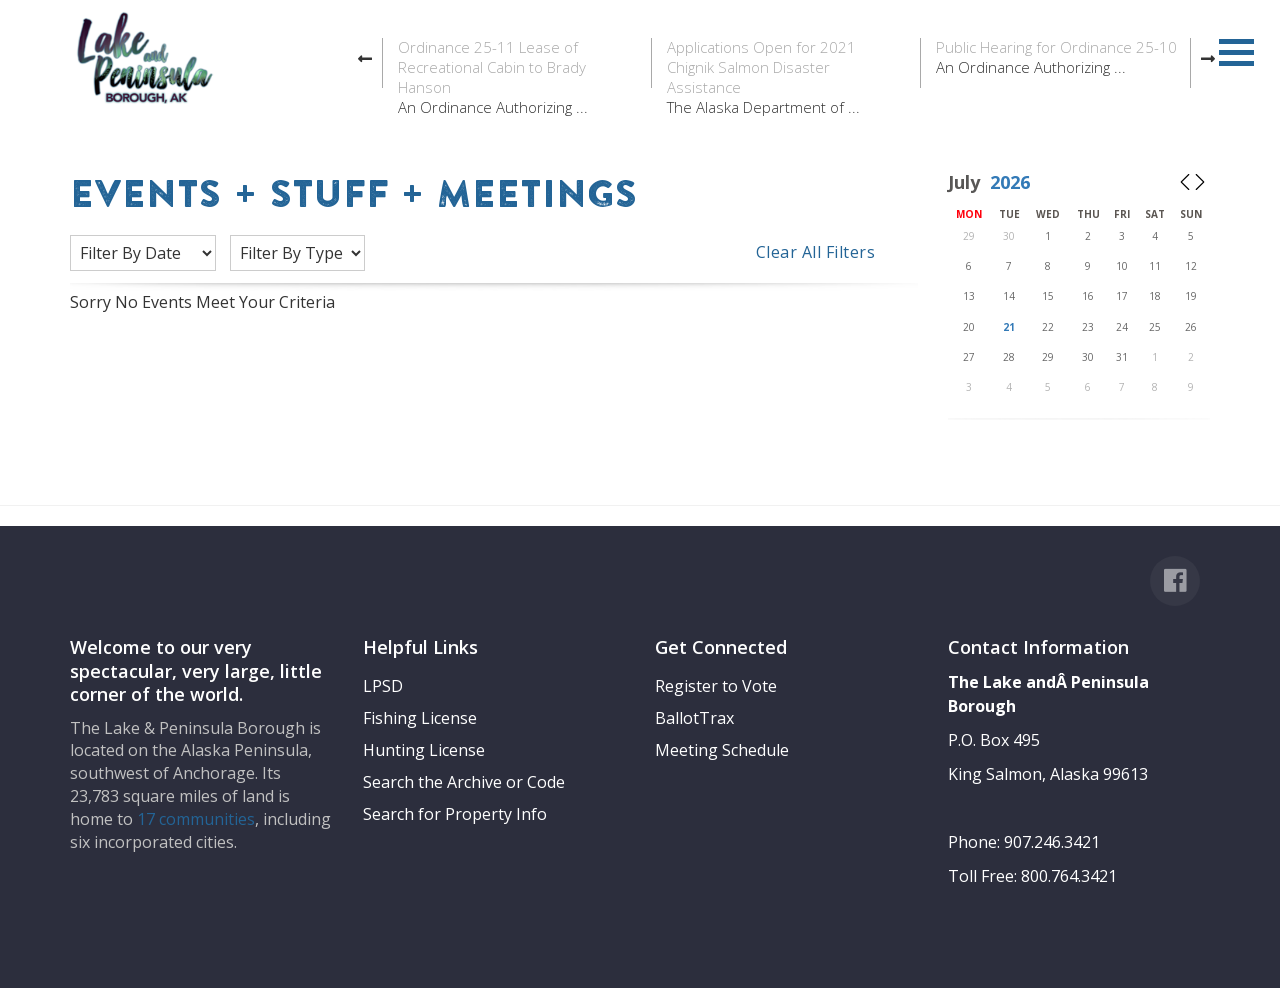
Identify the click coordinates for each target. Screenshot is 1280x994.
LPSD (383, 686)
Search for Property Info (455, 814)
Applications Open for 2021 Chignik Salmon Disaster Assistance (761, 67)
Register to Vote (716, 686)
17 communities (196, 819)
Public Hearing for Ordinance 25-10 (1056, 47)
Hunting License (424, 750)
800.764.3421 (1069, 876)
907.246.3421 (1052, 842)
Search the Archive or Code (464, 782)
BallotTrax (694, 718)
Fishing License (420, 718)
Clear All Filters (816, 252)
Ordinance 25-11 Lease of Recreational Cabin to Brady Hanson (492, 67)
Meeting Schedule (722, 750)
